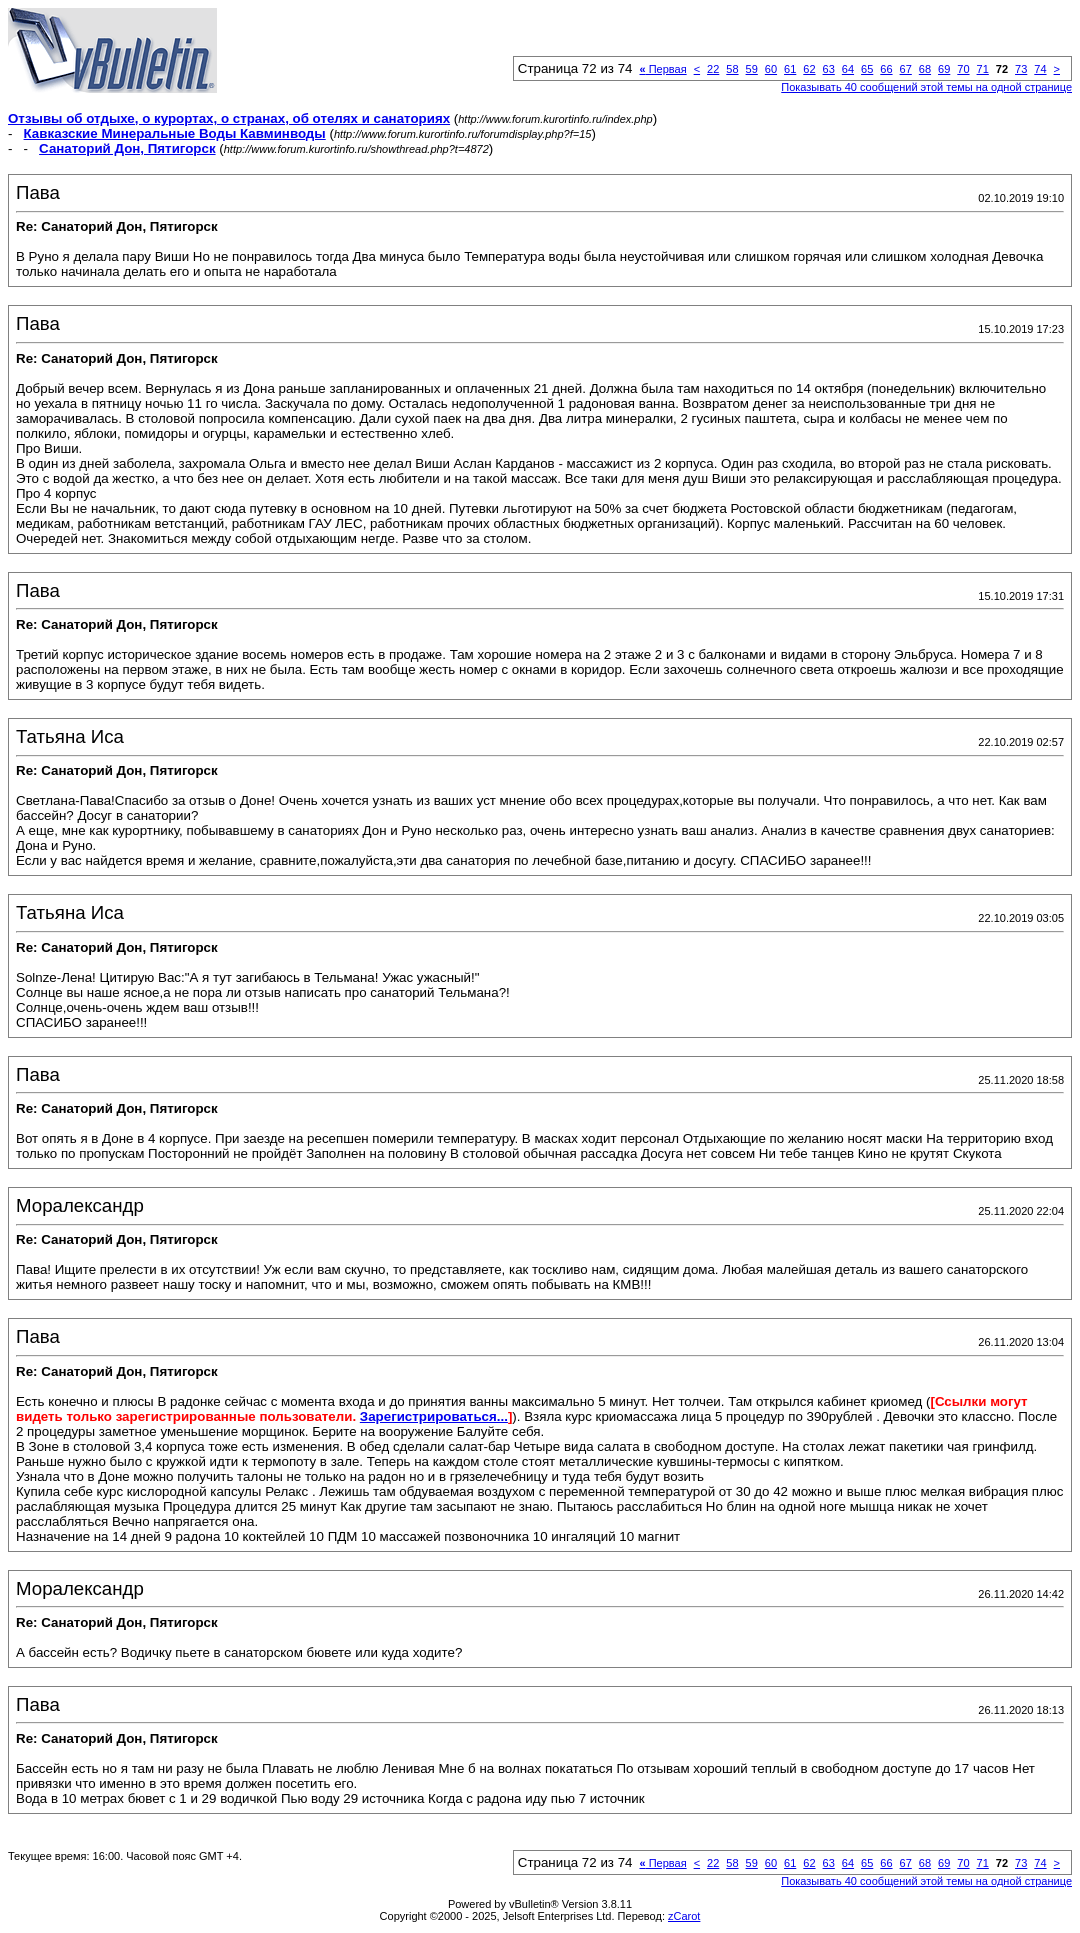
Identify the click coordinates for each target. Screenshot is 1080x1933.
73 (1021, 69)
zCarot (684, 1916)
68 (925, 69)
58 (732, 69)
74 (1040, 69)
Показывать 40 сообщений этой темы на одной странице (926, 87)
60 (771, 69)
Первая (663, 69)
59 (752, 69)
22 (713, 69)
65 (867, 69)
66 (886, 69)
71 (983, 69)
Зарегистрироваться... (434, 1416)
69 (944, 69)
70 (963, 69)
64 (848, 69)
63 (829, 69)
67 (906, 69)
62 (809, 69)
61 (790, 69)
